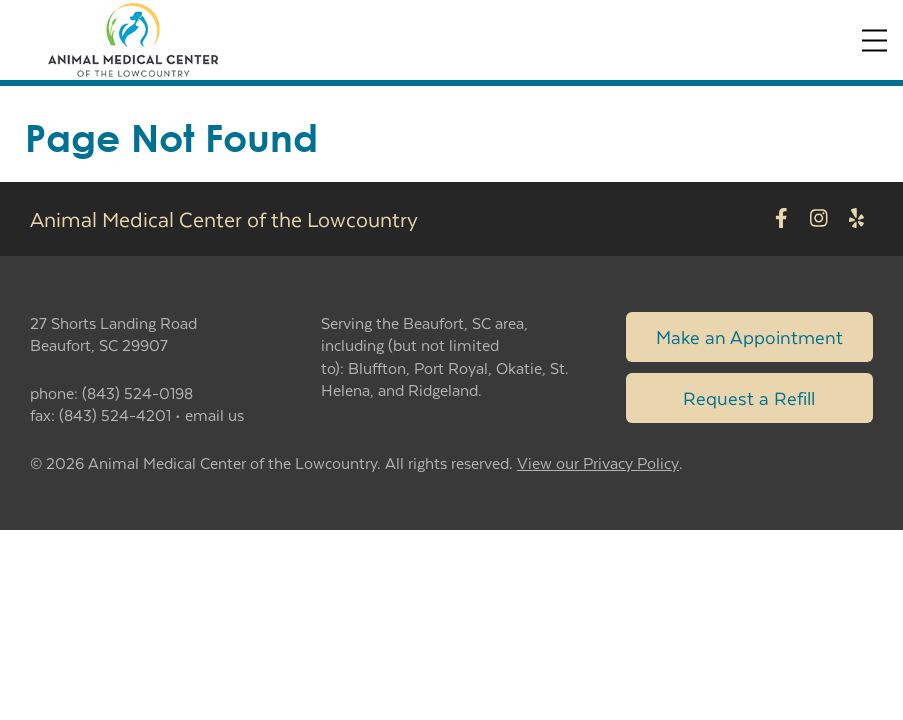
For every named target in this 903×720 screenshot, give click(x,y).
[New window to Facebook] (781, 218)
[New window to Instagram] (819, 218)
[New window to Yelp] (856, 218)
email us (214, 414)
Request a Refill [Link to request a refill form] (749, 397)
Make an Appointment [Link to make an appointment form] (749, 336)
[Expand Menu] (874, 40)
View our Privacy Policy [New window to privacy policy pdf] (598, 463)
